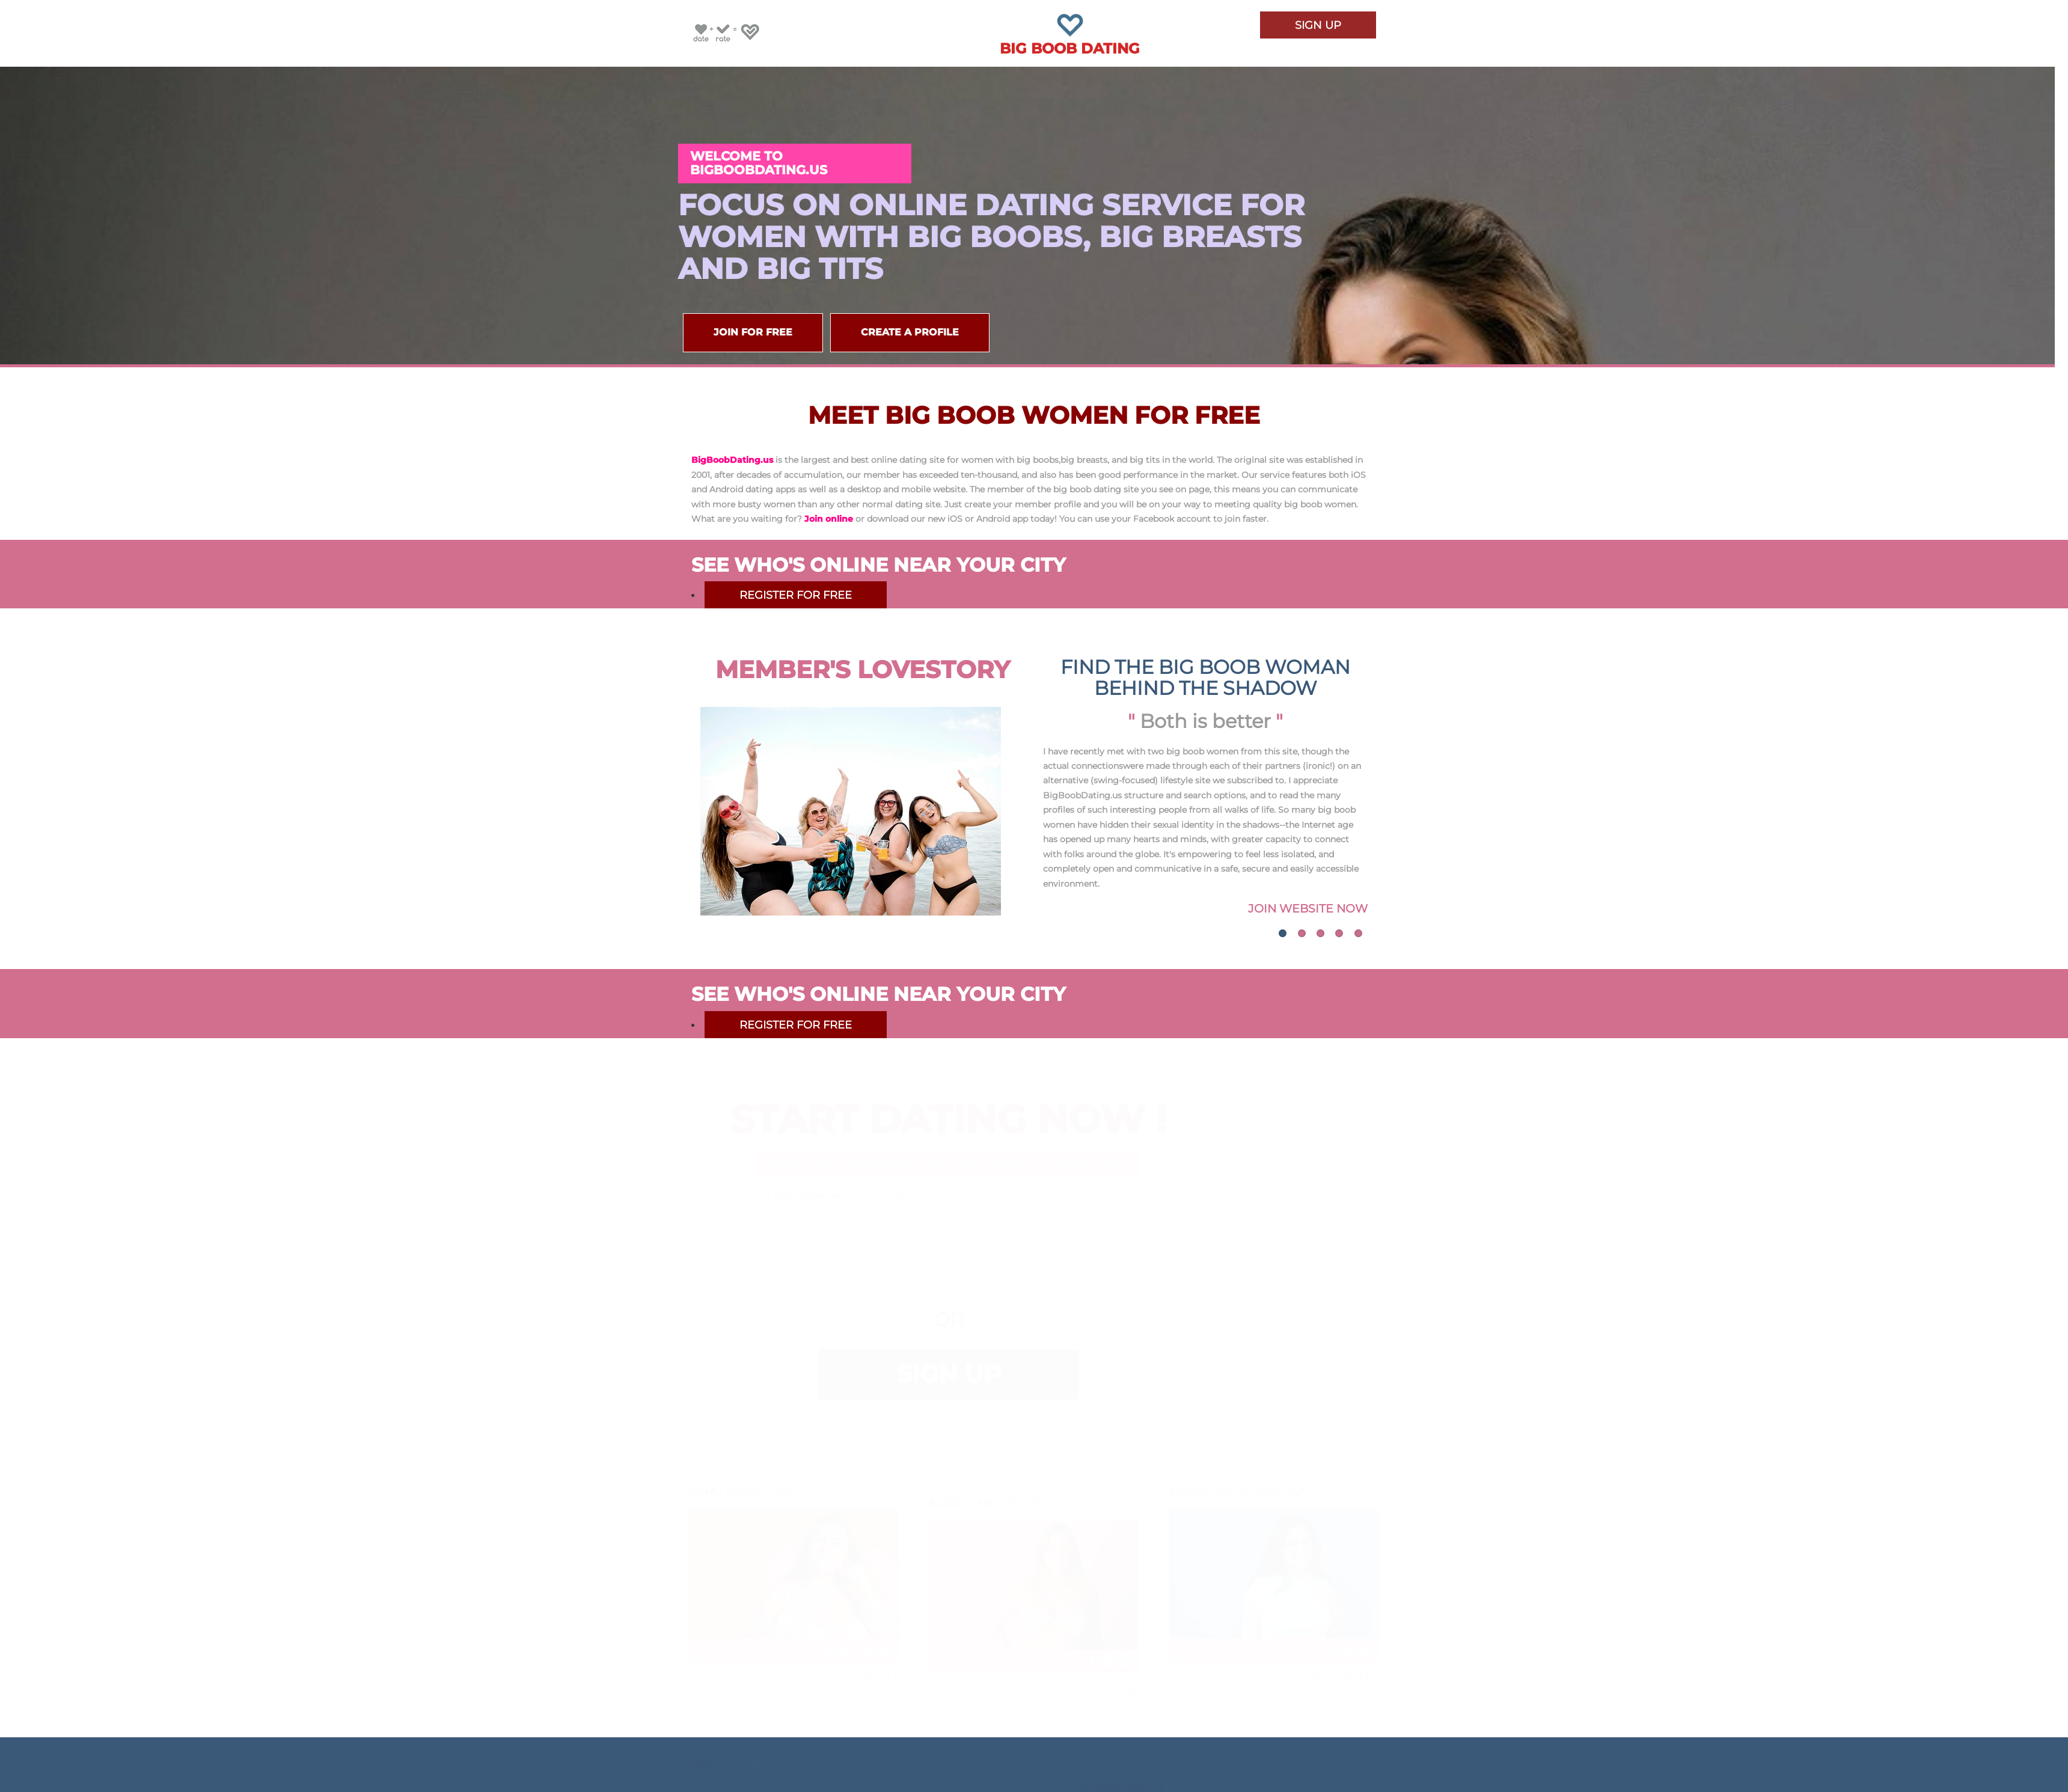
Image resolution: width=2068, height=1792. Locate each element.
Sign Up (1318, 28)
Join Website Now (1308, 908)
